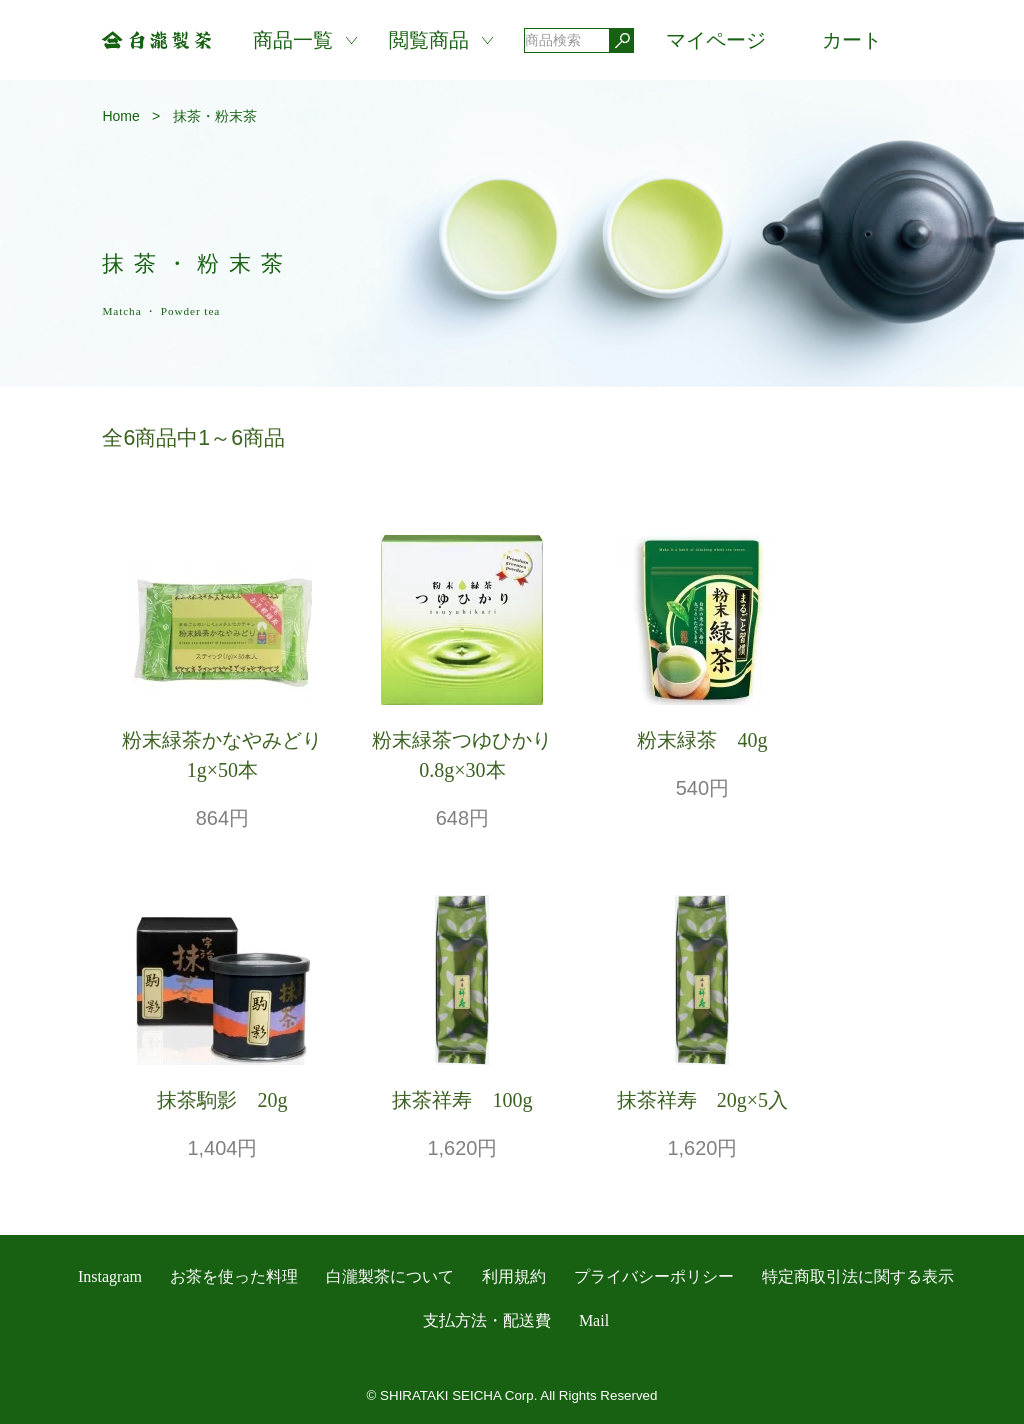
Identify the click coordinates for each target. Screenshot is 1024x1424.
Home (120, 116)
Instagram (110, 1276)
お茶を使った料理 (234, 1276)
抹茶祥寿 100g (462, 1100)
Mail (594, 1320)
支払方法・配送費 (487, 1320)
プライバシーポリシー (654, 1276)
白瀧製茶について (390, 1276)
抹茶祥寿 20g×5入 (702, 1100)
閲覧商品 (429, 40)
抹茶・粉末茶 (215, 116)
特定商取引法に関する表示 (858, 1276)
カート (852, 40)
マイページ (716, 40)
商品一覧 (293, 40)
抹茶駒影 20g (222, 1100)
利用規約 (514, 1276)
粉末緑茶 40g (702, 740)
